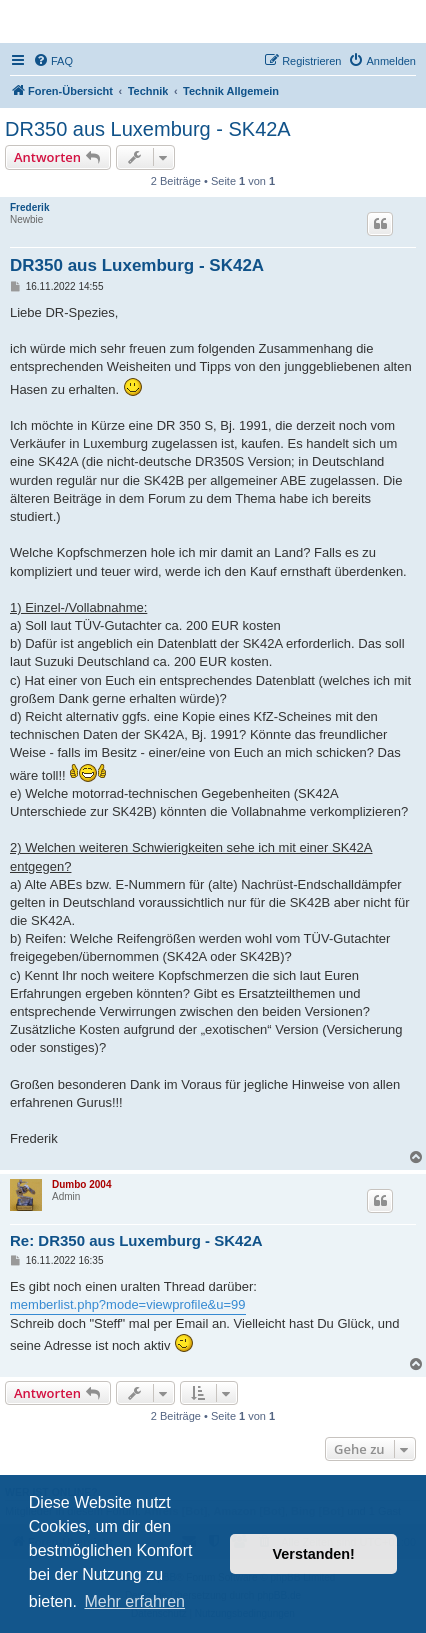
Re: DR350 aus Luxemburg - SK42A (136, 1240)
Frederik (29, 207)
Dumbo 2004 (81, 1184)
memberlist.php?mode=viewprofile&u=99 (128, 1304)
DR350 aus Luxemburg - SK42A (148, 129)
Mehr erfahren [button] (134, 1601)
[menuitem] (53, 61)
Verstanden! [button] (314, 1554)
